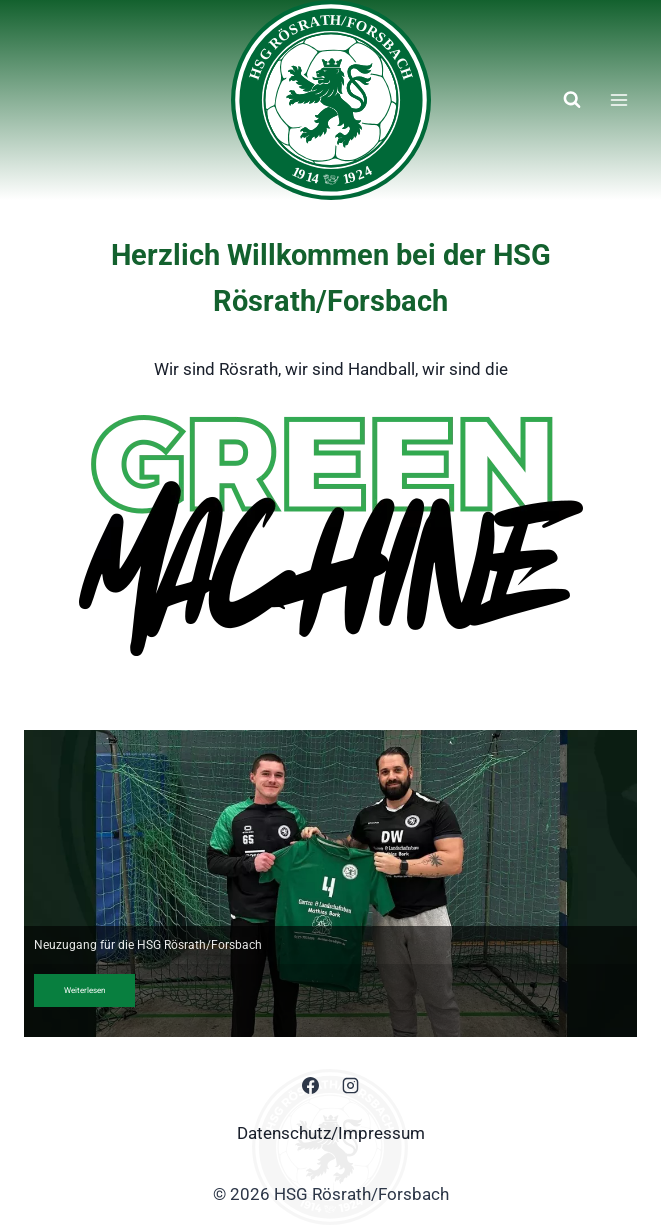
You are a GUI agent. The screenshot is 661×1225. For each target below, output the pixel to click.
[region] (330, 883)
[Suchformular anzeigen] (572, 100)
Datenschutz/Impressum (331, 1133)
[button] (330, 883)
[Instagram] (350, 1086)
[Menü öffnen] (618, 99)
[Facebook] (311, 1086)
